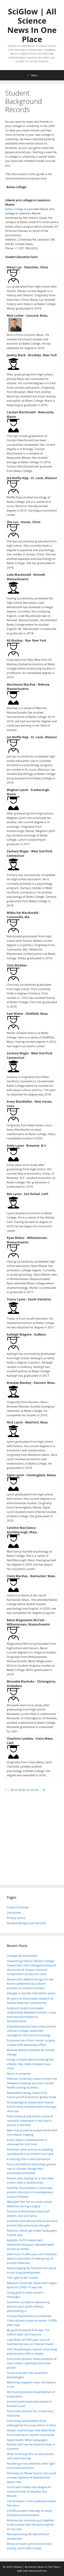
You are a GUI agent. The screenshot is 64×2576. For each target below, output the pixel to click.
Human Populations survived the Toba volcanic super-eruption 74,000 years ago (32, 2320)
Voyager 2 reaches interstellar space (31, 1993)
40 (20, 1790)
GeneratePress (38, 2570)
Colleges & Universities (22, 1956)
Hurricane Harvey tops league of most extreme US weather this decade (29, 2491)
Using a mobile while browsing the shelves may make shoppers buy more (30, 2063)
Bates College (14, 209)
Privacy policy (16, 1918)
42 (29, 1790)
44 (37, 1790)
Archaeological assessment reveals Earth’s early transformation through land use (31, 2106)
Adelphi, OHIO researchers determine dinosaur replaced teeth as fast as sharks (30, 2244)
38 (12, 1790)
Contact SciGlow (17, 1907)
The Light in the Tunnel (22, 2278)
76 (43, 1790)
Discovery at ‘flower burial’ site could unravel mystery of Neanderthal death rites (31, 2477)
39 (16, 1790)
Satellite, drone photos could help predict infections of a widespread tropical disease (30, 2192)
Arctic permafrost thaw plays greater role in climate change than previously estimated (31, 2168)
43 (33, 1790)
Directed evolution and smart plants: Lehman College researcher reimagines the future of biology (31, 2030)
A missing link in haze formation (28, 2159)
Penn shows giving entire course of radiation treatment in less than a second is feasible (30, 2120)
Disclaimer (14, 1913)
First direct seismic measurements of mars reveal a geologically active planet (31, 2363)
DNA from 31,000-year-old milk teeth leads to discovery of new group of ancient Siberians (32, 2258)
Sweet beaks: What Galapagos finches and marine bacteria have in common (31, 2444)
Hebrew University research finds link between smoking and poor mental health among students (32, 2083)
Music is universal (19, 2073)
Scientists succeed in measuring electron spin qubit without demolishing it (28, 2306)
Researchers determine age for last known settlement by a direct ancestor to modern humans (30, 1983)
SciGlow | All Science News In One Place (32, 25)
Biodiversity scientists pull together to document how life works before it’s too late (30, 2524)
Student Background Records (26, 1923)
